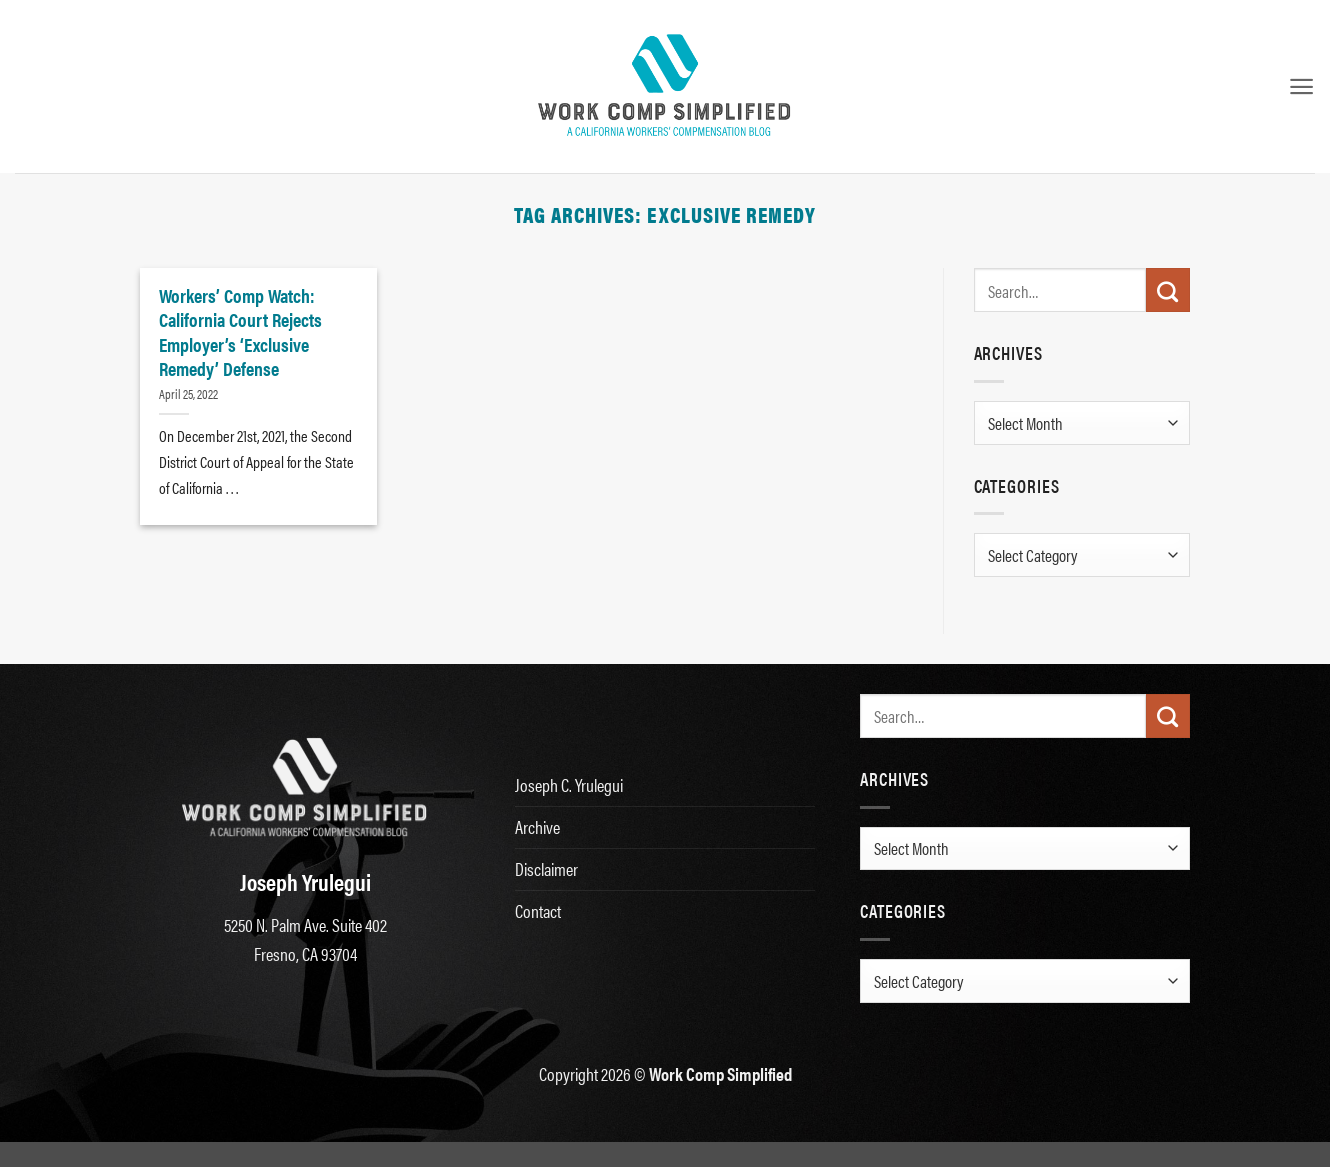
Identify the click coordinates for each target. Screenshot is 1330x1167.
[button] (1301, 86)
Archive (537, 826)
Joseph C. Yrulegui (569, 784)
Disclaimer (546, 868)
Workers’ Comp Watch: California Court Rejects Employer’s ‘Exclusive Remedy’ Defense (240, 331)
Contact (538, 910)
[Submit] (1168, 290)
